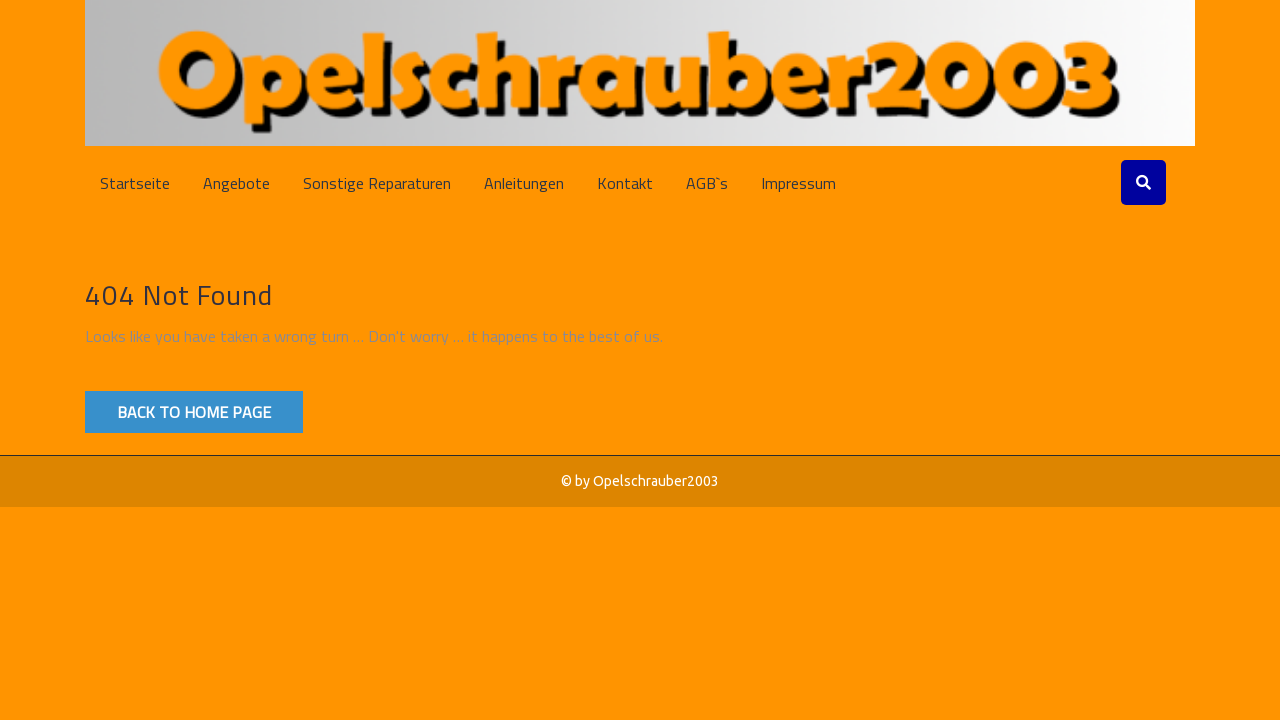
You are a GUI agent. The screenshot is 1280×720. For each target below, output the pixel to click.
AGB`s (707, 183)
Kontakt (625, 183)
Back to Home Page (194, 412)
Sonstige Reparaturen (377, 183)
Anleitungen (524, 183)
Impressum (798, 183)
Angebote (236, 183)
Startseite (135, 183)
